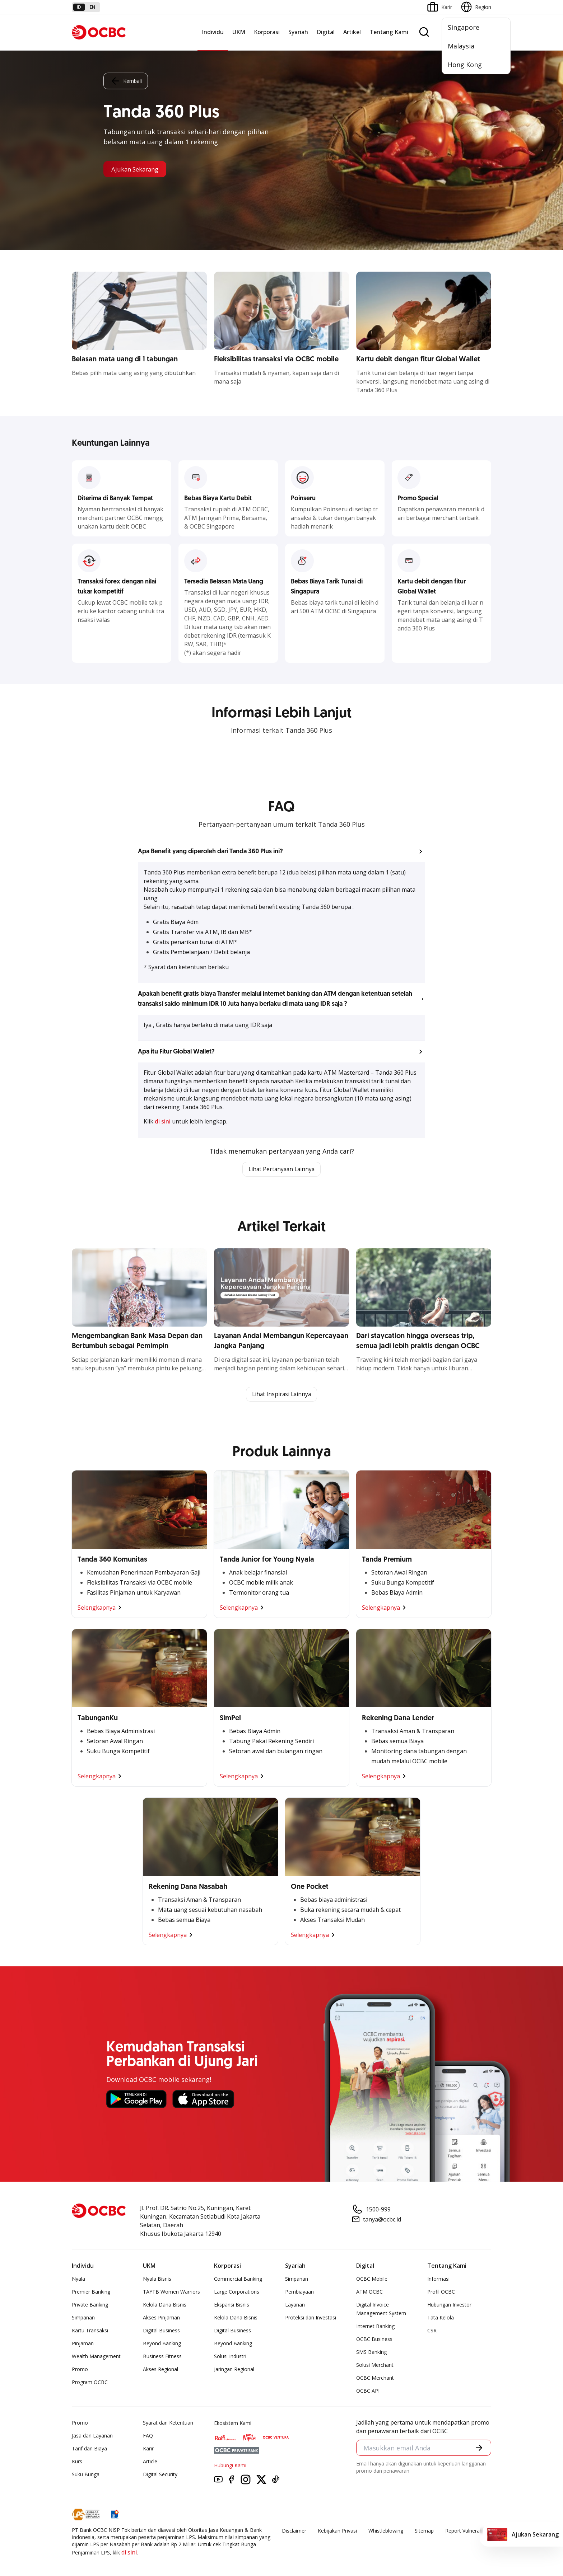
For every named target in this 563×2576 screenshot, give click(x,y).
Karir (148, 2449)
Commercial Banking (238, 2279)
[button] (281, 851)
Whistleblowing (385, 2531)
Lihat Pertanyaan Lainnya (281, 1169)
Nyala (78, 2279)
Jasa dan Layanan (92, 2436)
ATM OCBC (369, 2292)
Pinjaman (83, 2344)
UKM (238, 32)
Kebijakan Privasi (337, 2531)
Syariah (298, 32)
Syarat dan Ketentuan (168, 2423)
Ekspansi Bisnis (231, 2305)
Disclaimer (294, 2531)
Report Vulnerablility (468, 2531)
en (92, 7)
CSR (432, 2331)
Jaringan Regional (234, 2369)
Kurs (77, 2462)
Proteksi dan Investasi (310, 2318)
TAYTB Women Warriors (171, 2292)
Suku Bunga (85, 2475)
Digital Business (161, 2331)
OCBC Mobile (371, 2279)
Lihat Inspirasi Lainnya (281, 1395)
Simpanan (83, 2318)
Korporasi (267, 32)
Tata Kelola (440, 2318)
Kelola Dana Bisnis (164, 2305)
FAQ (148, 2436)
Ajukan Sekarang (137, 169)
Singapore (463, 27)
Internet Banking (375, 2326)
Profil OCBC (441, 2292)
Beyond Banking (162, 2344)
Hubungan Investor (449, 2305)
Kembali (126, 80)
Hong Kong (465, 64)
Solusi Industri (230, 2357)
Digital (326, 32)
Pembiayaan (299, 2292)
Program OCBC (90, 2382)
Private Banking (90, 2305)
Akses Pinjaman (161, 2318)
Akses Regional (160, 2369)
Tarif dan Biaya (89, 2449)
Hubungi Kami (230, 2466)
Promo (80, 2369)
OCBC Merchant (375, 2378)
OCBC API (368, 2391)
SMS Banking (371, 2352)
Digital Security (160, 2475)
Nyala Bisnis (157, 2279)
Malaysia (461, 46)
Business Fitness (162, 2357)
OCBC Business (374, 2339)
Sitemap (424, 2531)
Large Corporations (236, 2292)
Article (150, 2462)
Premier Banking (91, 2292)
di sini (163, 1121)
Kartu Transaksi (90, 2331)
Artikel (352, 32)
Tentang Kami (388, 32)
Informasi (438, 2279)
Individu (213, 32)
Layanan (295, 2305)
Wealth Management (96, 2357)
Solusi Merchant (375, 2365)
